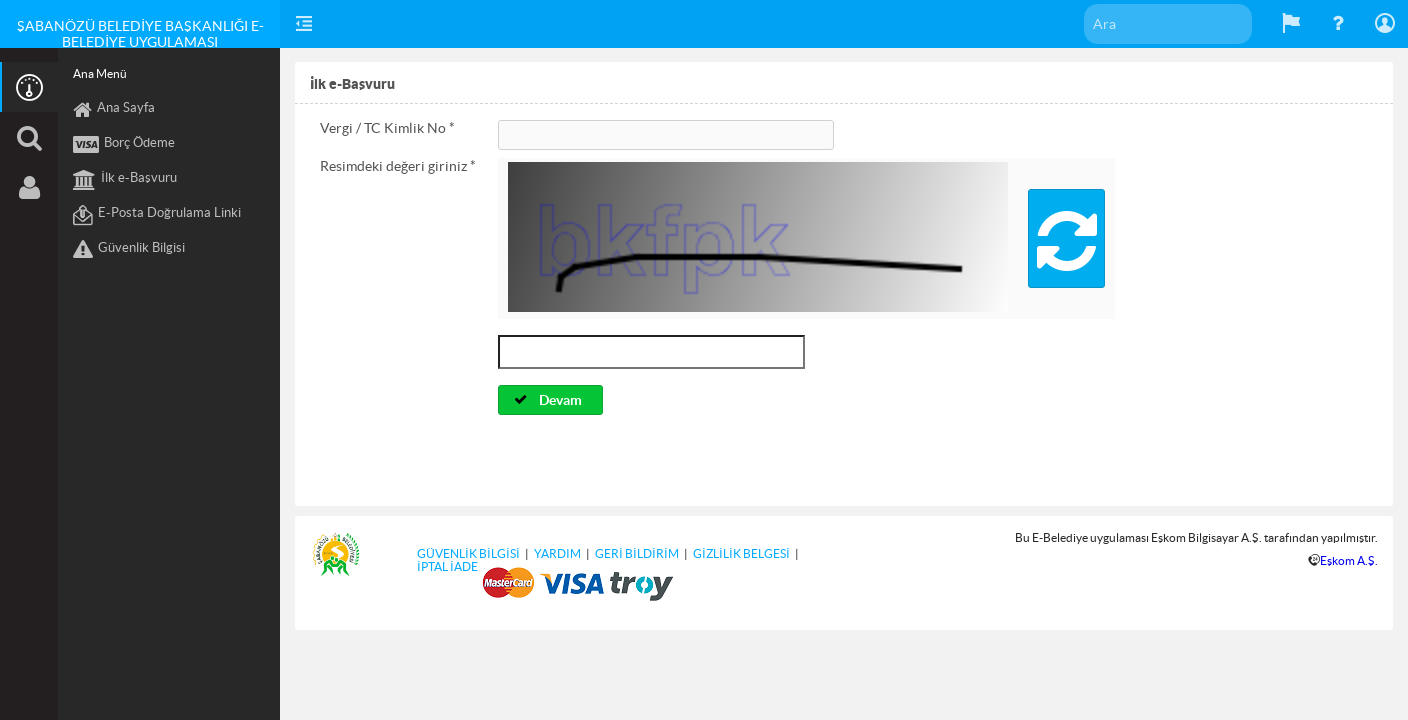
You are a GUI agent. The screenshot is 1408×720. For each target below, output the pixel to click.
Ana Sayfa (114, 110)
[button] (1066, 238)
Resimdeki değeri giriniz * (398, 166)
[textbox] (1168, 24)
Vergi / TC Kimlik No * (387, 128)
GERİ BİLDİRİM (637, 553)
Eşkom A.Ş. (1349, 560)
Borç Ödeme (124, 145)
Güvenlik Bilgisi (129, 250)
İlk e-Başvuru (125, 180)
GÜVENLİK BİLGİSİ (468, 553)
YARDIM (557, 553)
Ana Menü (100, 73)
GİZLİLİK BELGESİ (741, 553)
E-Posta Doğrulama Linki (157, 215)
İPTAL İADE (447, 566)
